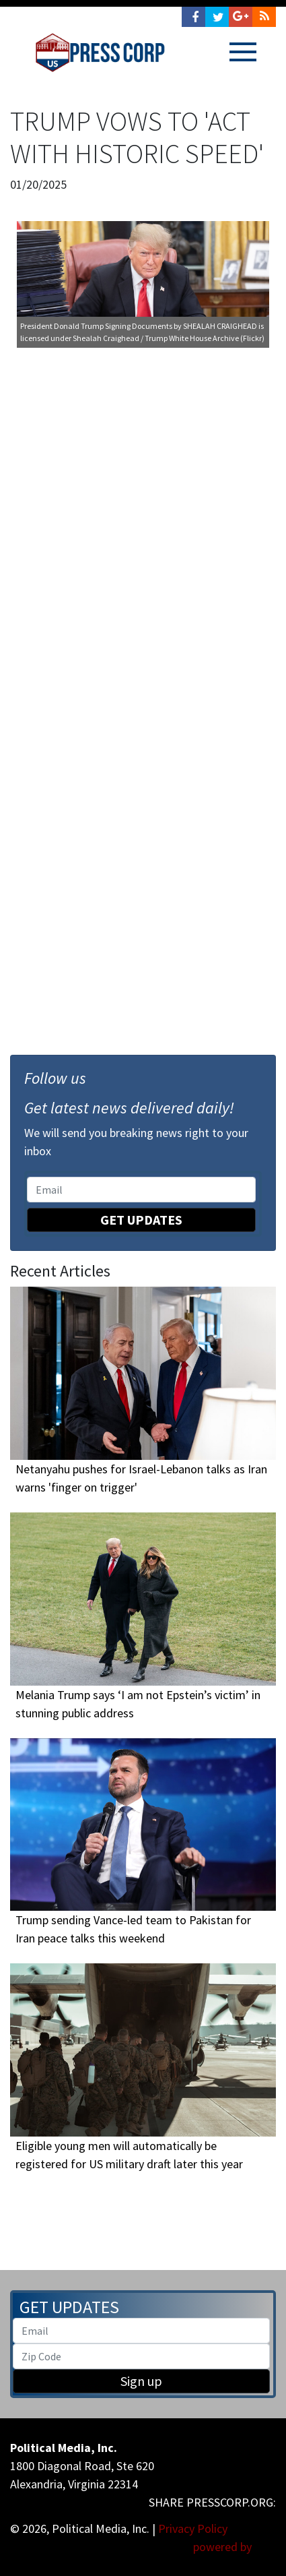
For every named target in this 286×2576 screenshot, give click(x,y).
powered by (234, 2546)
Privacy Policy (192, 2528)
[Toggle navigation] (243, 52)
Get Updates (141, 1219)
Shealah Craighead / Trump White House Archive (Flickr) (168, 338)
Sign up (141, 2380)
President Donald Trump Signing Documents (96, 326)
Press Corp (100, 52)
